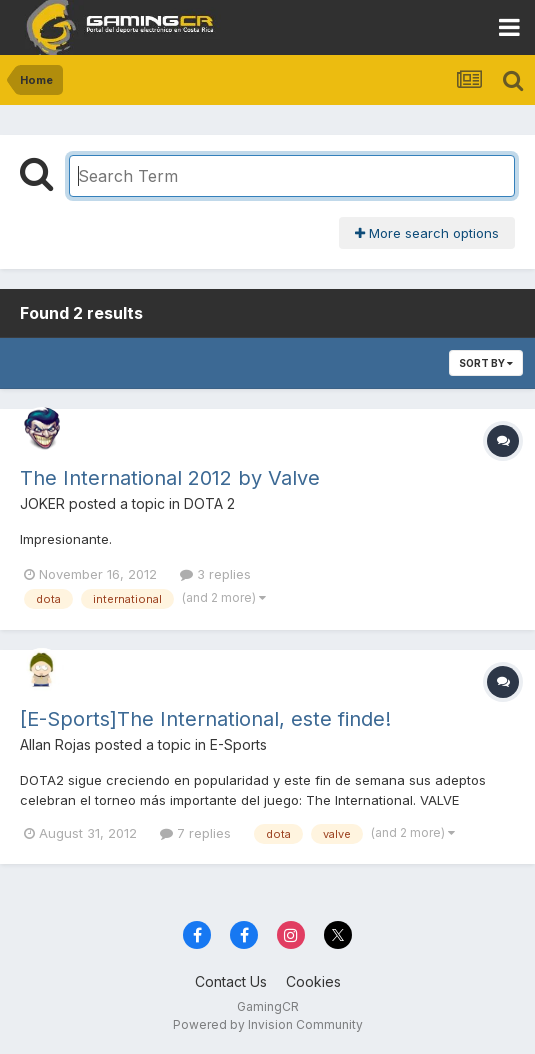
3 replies (215, 574)
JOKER (42, 503)
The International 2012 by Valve (170, 478)
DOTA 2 (209, 503)
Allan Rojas (55, 744)
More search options (427, 233)
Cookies (313, 981)
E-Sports (238, 744)
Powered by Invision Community (268, 1024)
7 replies (195, 833)
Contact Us (231, 981)
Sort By (486, 363)
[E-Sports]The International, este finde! (205, 719)
